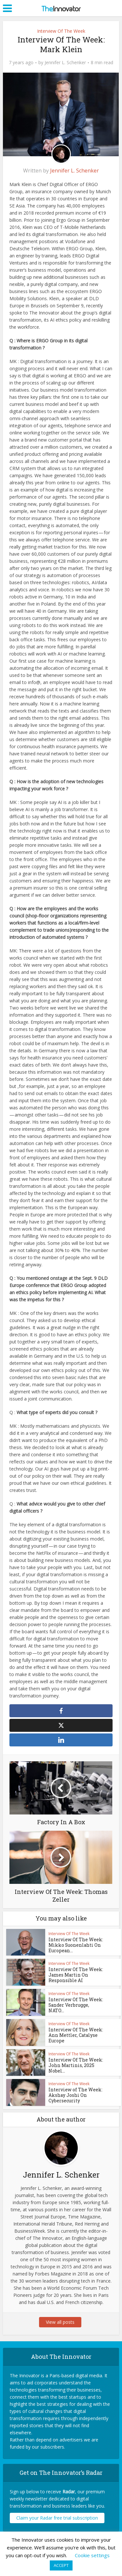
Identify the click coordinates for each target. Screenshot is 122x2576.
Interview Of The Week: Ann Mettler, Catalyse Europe (73, 2038)
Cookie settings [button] (92, 2555)
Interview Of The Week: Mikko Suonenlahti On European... (73, 1948)
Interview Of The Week (61, 31)
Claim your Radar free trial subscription (57, 2521)
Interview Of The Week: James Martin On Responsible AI (73, 1978)
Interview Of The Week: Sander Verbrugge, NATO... (75, 2005)
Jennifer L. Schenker (65, 62)
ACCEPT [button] (61, 2565)
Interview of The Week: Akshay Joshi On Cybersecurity (73, 2098)
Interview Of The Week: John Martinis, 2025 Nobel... (73, 2068)
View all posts (61, 2325)
